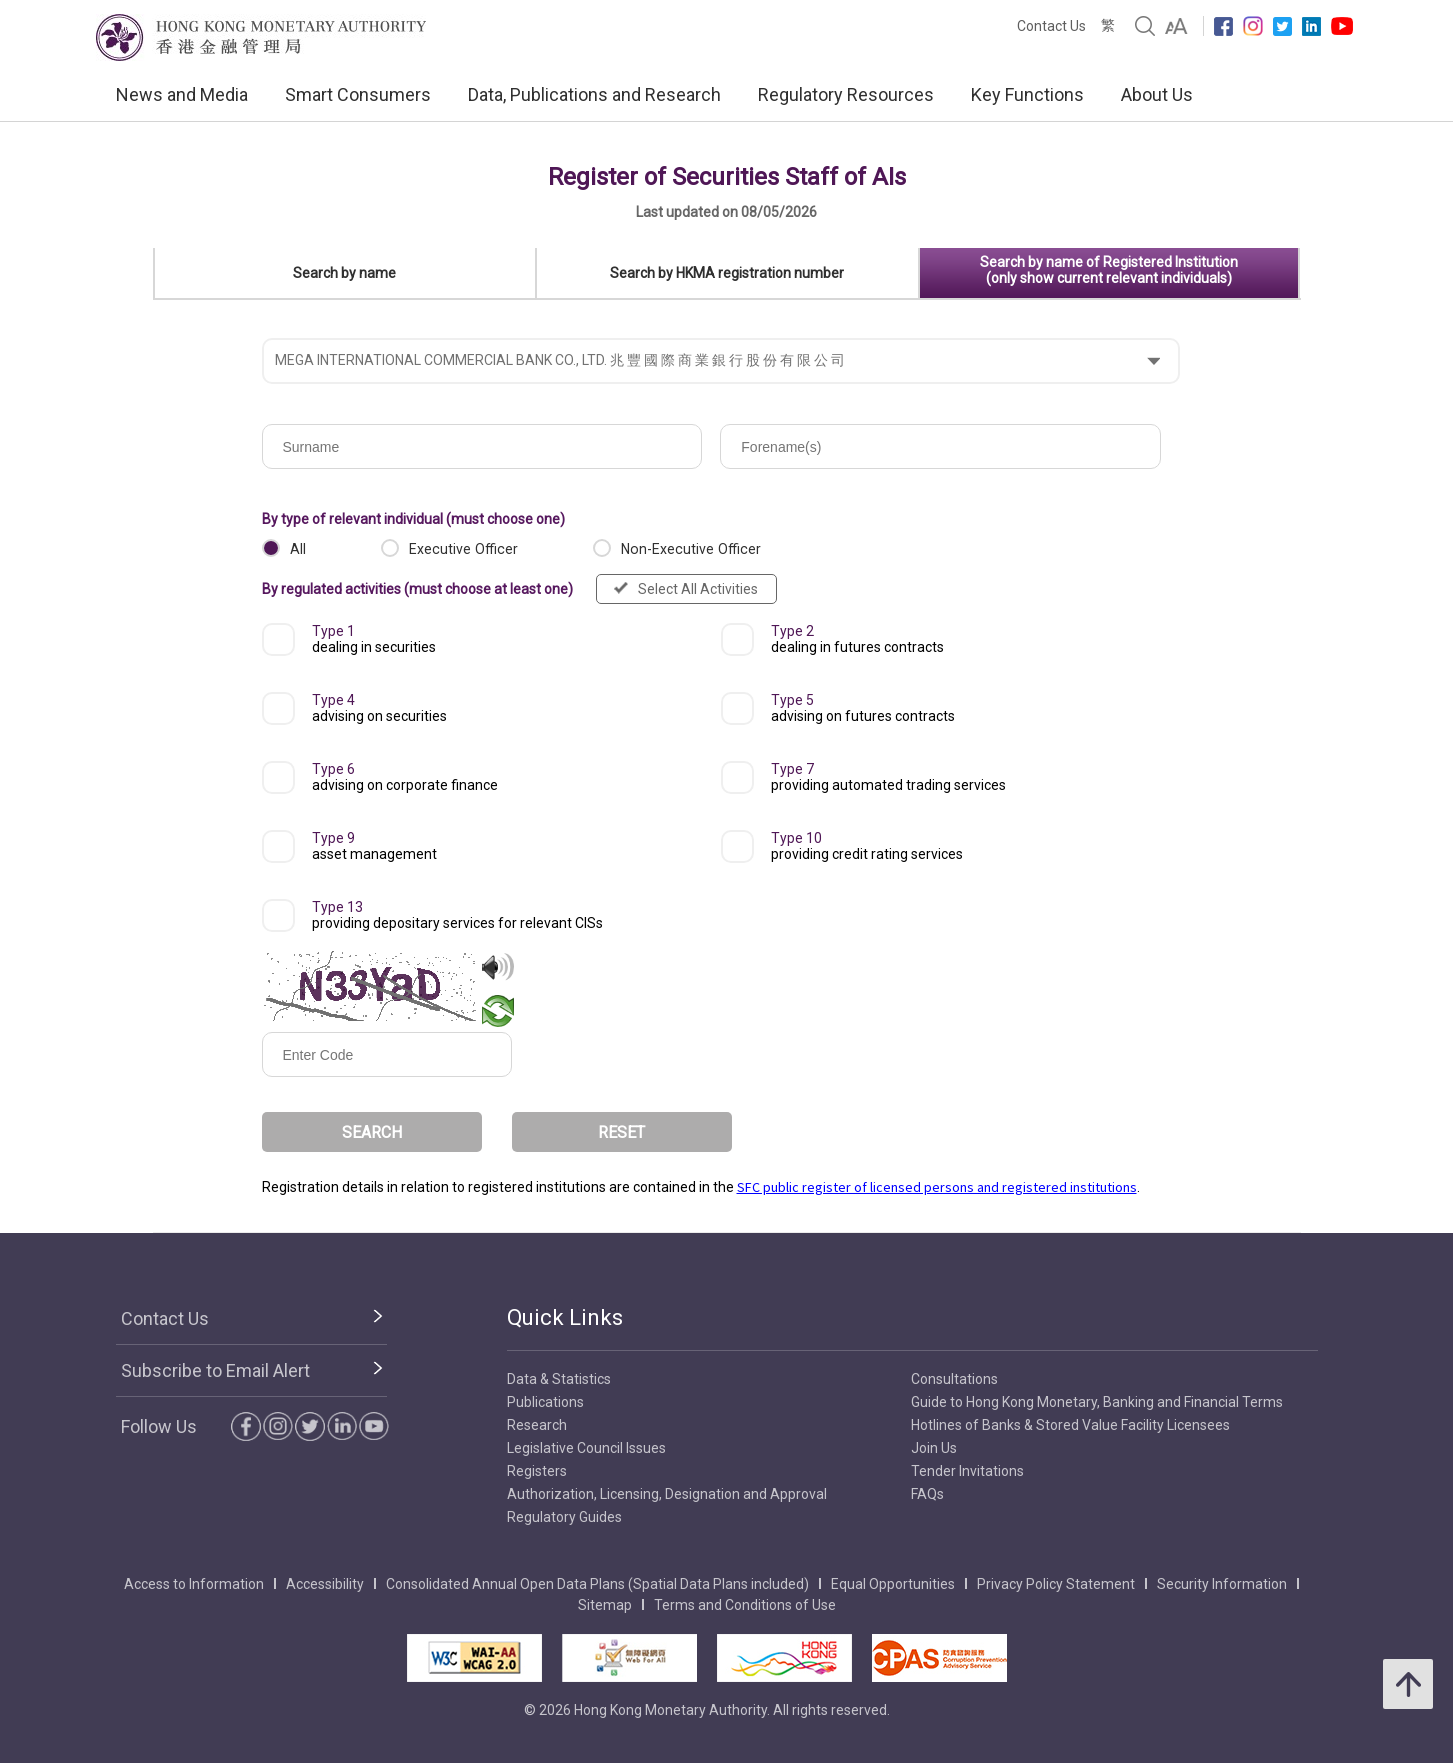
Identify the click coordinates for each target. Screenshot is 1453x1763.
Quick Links (565, 1317)
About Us (1157, 94)
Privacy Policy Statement (1056, 1584)
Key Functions (1027, 94)
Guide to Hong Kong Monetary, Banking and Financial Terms (1097, 1402)
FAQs (927, 1494)
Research (537, 1425)
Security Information (1222, 1584)
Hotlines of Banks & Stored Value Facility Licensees (1070, 1425)
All (298, 549)
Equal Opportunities (893, 1584)
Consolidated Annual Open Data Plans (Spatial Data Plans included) (597, 1584)
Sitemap (605, 1605)
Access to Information (194, 1584)
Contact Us (1051, 26)
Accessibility (325, 1584)
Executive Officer (463, 549)
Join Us (934, 1448)
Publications (545, 1402)
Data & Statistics (559, 1379)
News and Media (182, 94)
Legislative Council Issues (586, 1448)
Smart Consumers (358, 94)
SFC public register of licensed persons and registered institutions (937, 1187)
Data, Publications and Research (594, 94)
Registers (537, 1471)
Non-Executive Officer (691, 549)
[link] (1176, 26)
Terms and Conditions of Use (745, 1605)
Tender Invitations (967, 1471)
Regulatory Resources (846, 94)
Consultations (954, 1379)
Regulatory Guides (564, 1517)
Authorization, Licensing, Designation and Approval (667, 1494)
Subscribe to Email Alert (215, 1370)
